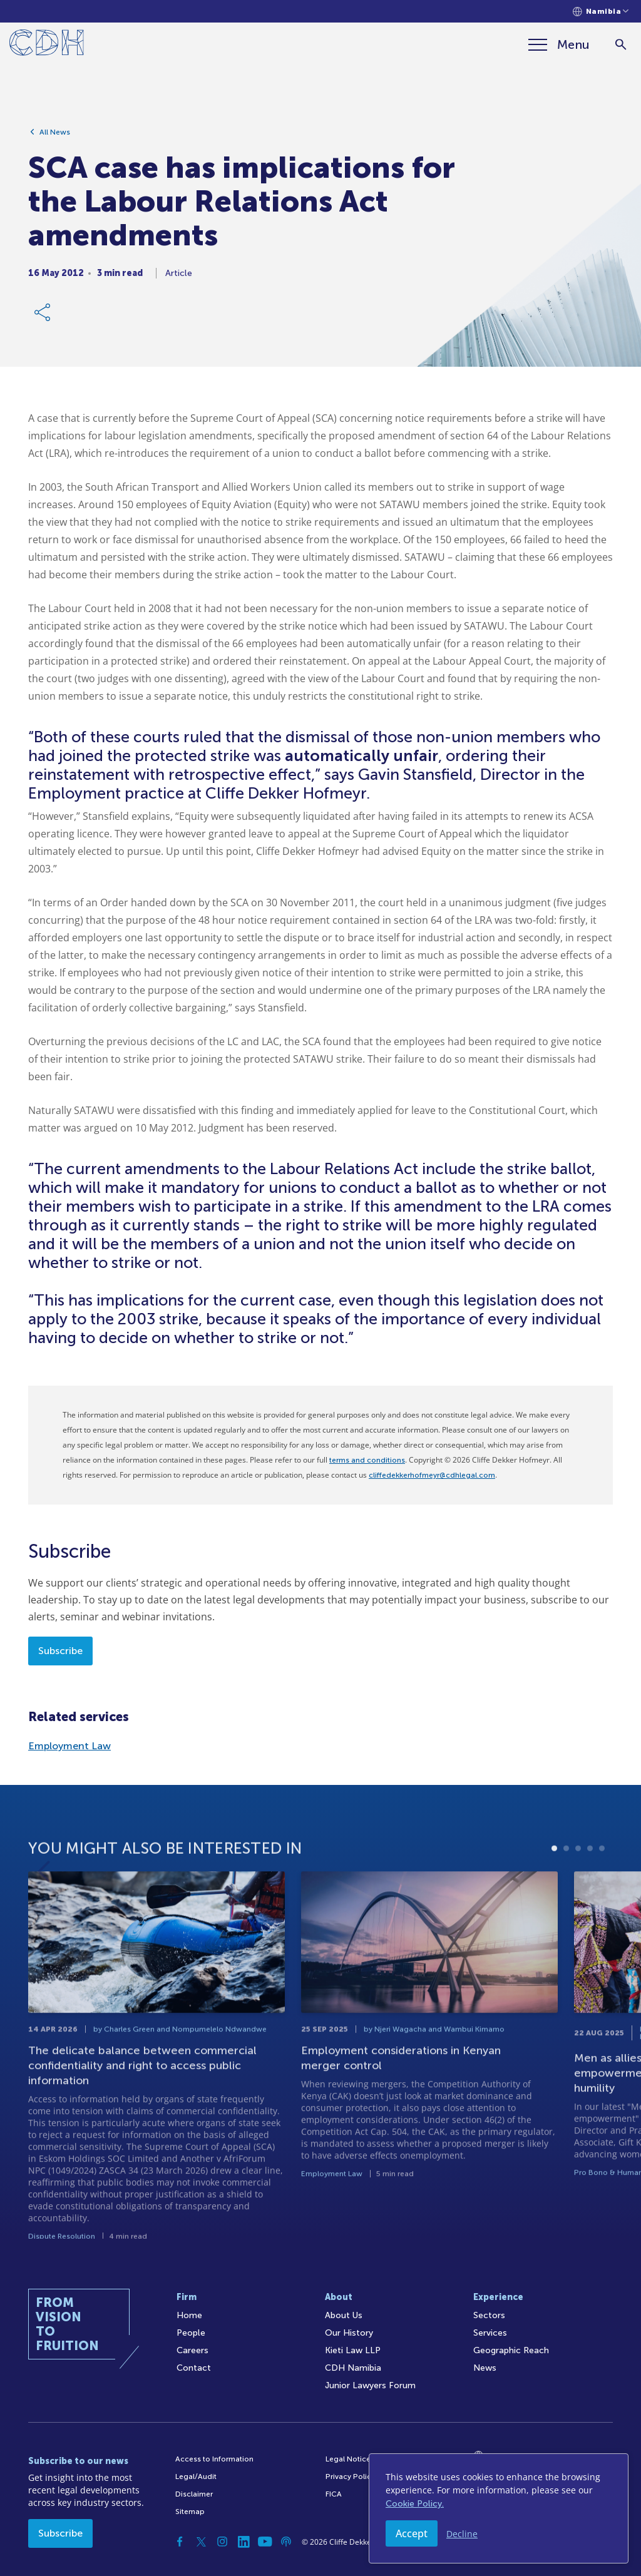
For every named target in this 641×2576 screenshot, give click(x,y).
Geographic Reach (511, 2350)
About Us (343, 2315)
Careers (192, 2350)
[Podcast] (286, 2542)
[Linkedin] (243, 2542)
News (484, 2368)
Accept (412, 2533)
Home (189, 2315)
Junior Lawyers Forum (370, 2385)
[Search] (621, 45)
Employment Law (69, 1746)
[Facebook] (180, 2542)
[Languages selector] (601, 11)
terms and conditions (367, 1460)
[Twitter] (201, 2542)
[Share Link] (43, 312)
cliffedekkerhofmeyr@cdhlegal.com (432, 1475)
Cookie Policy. (415, 2503)
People (191, 2333)
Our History (349, 2333)
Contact (194, 2368)
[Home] (46, 44)
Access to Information (214, 2459)
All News (54, 132)
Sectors (489, 2315)
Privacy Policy (350, 2476)
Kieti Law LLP (353, 2350)
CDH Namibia (353, 2368)
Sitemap (190, 2511)
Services (490, 2333)
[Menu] (559, 44)
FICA (334, 2494)
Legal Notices (350, 2459)
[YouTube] (265, 2542)
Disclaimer (194, 2494)
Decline (462, 2534)
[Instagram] (222, 2542)
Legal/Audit (196, 2476)
